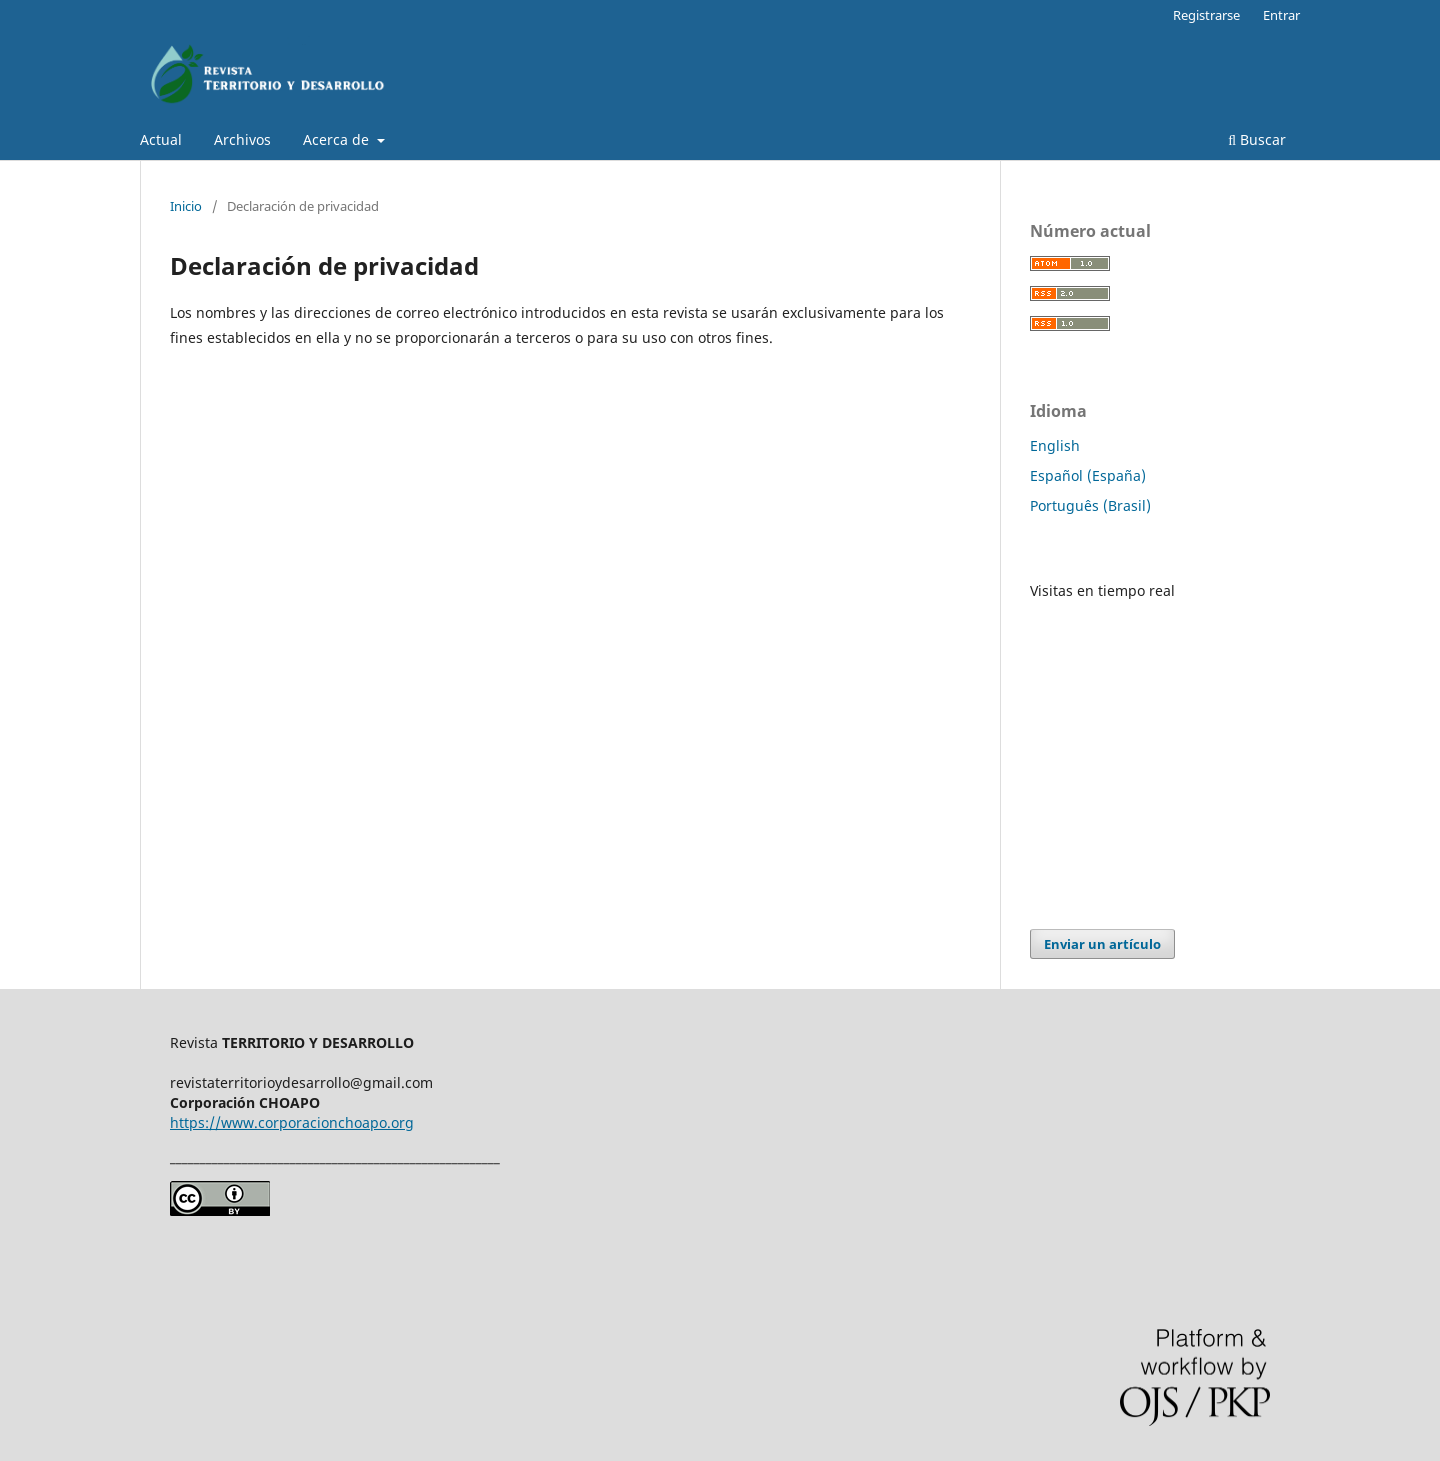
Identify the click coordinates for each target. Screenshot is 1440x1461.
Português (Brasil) (1090, 505)
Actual (161, 139)
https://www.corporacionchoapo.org (292, 1122)
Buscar (1257, 139)
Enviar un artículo (1102, 944)
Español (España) (1088, 475)
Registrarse (1206, 15)
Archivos (242, 139)
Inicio (186, 206)
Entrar (1281, 15)
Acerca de (338, 139)
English (1055, 445)
